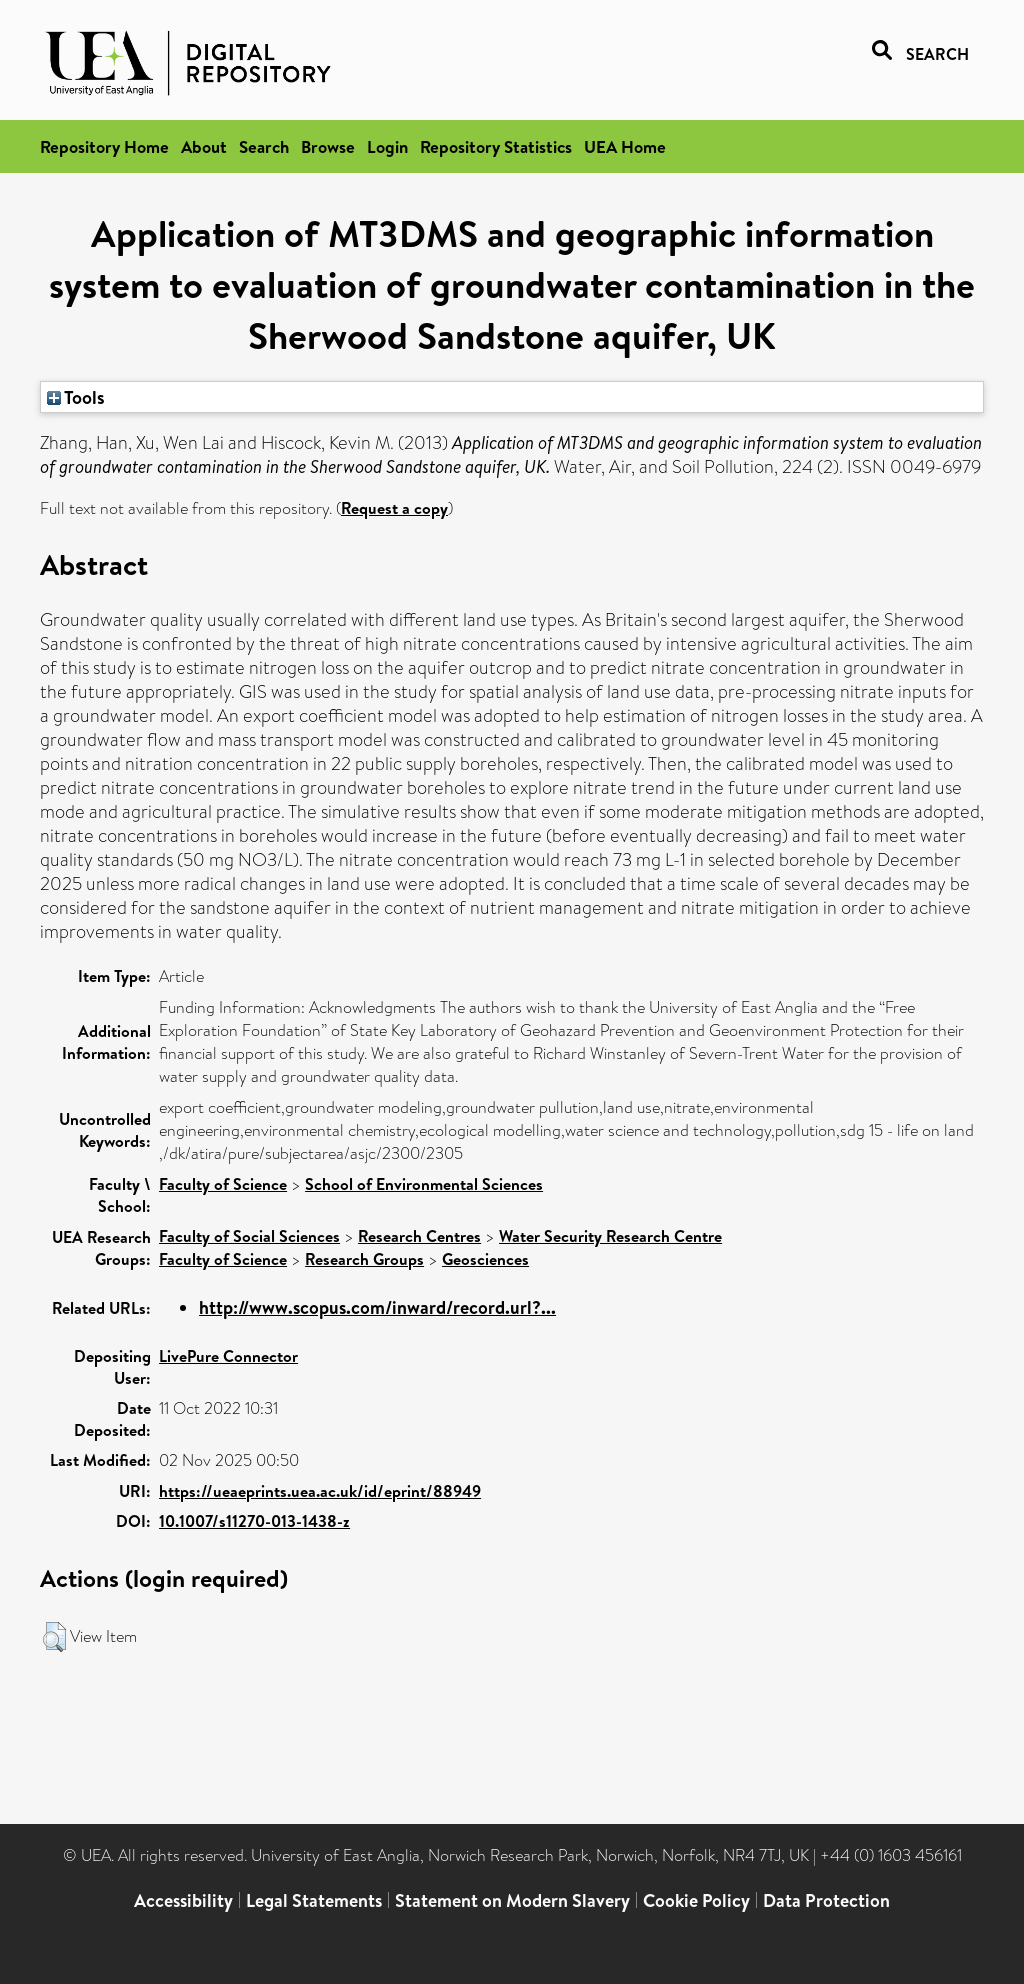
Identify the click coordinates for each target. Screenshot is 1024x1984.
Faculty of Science (223, 1184)
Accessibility (183, 1900)
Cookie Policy (696, 1900)
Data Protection (826, 1900)
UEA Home (625, 146)
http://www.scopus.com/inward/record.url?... (377, 1307)
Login (387, 146)
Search (264, 146)
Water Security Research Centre (610, 1236)
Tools (76, 397)
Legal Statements (314, 1900)
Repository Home (104, 146)
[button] (54, 1637)
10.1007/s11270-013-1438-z (254, 1521)
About (204, 146)
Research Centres (419, 1236)
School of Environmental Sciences (424, 1184)
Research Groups (364, 1259)
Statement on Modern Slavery (512, 1900)
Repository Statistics (496, 146)
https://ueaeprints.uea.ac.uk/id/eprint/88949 (320, 1491)
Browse (328, 146)
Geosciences (485, 1259)
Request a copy (394, 508)
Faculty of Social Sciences (249, 1236)
